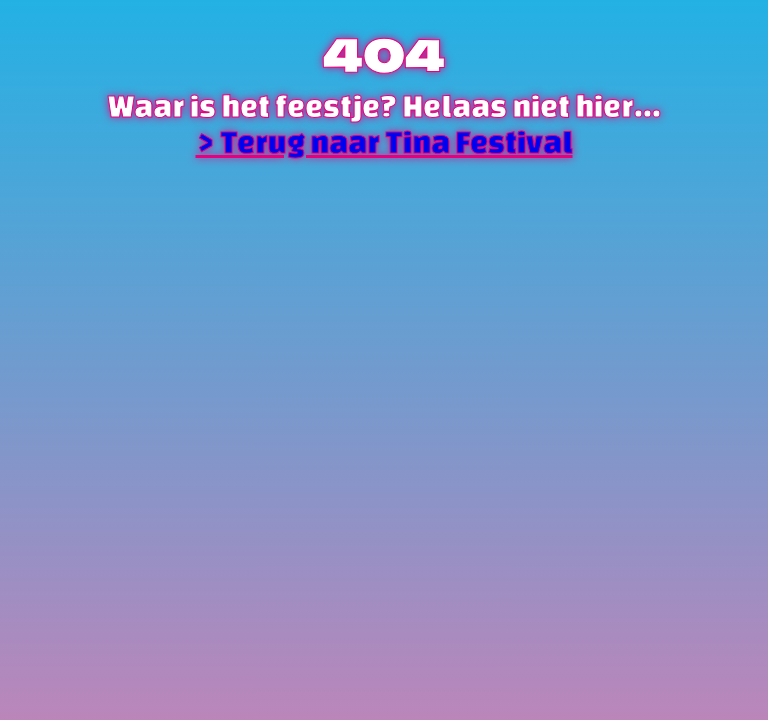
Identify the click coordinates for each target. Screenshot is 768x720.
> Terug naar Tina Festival (384, 142)
